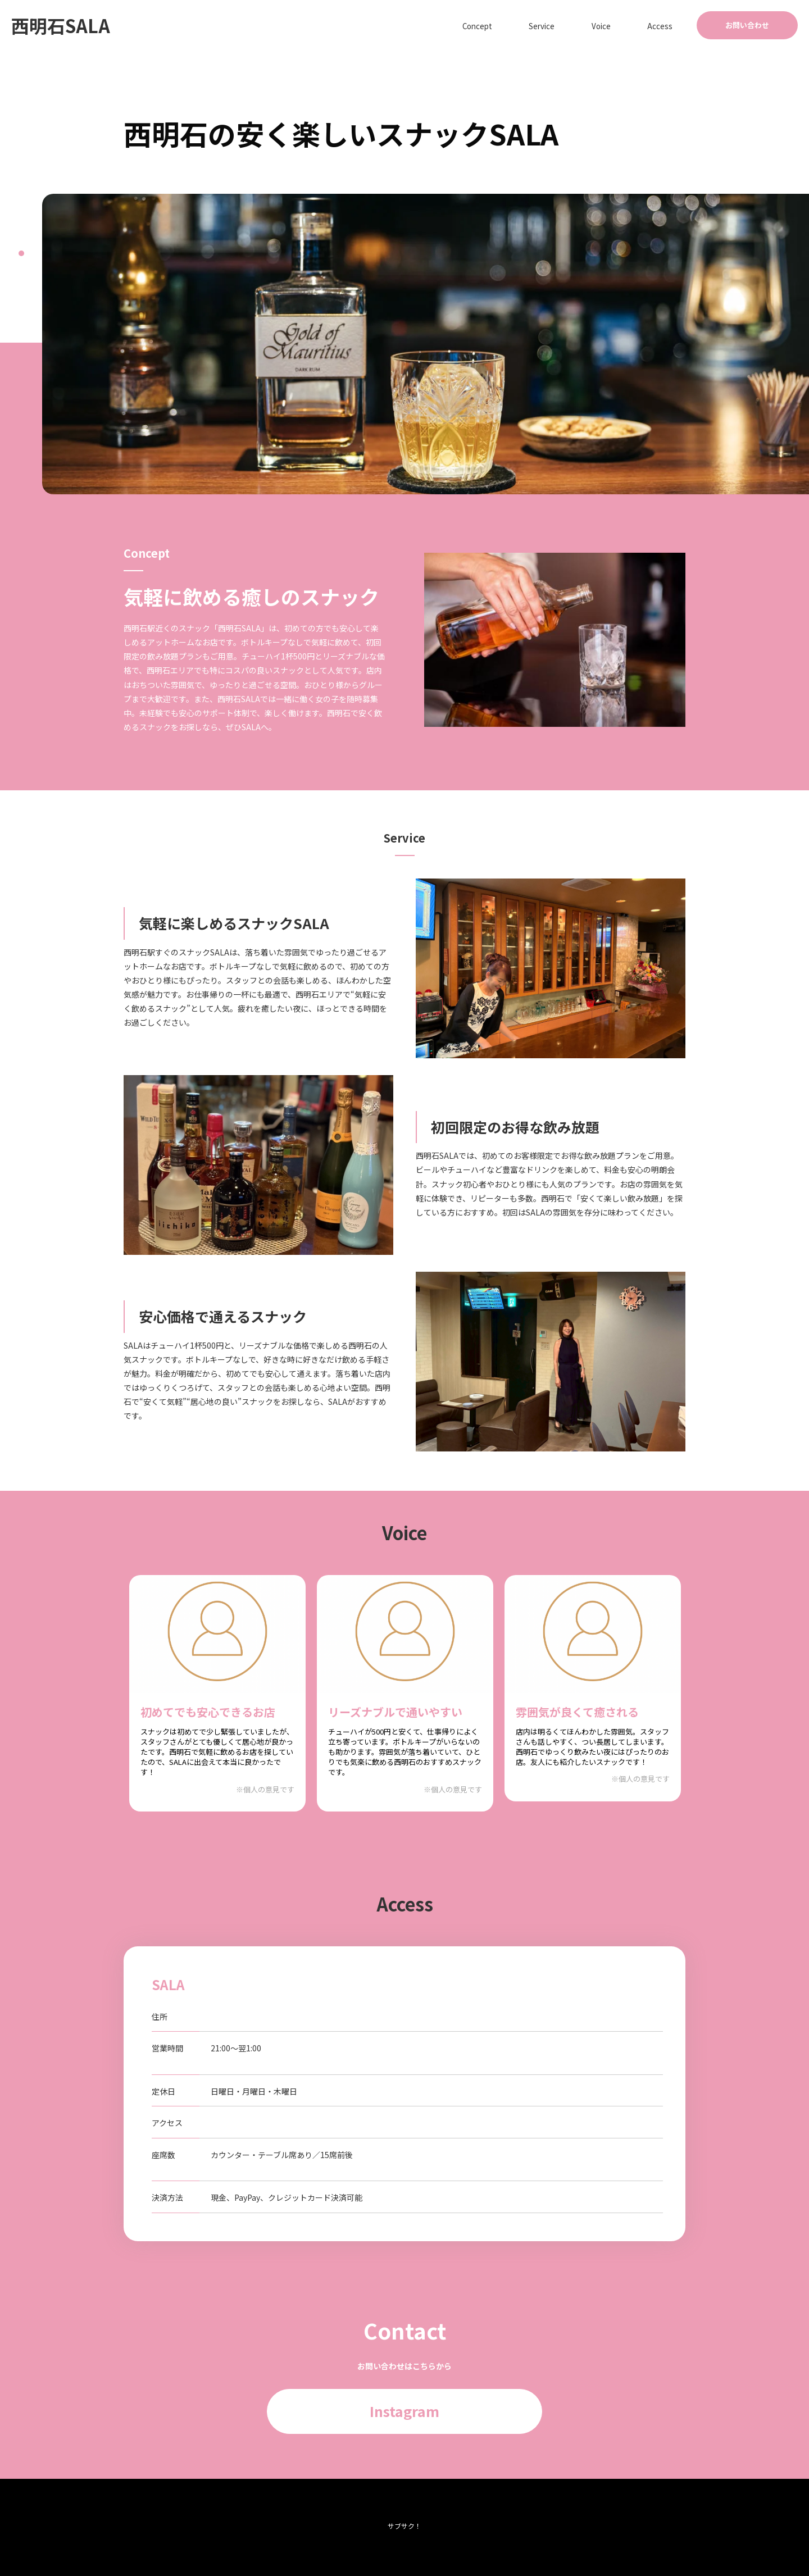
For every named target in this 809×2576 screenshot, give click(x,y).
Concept (533, 25)
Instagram (404, 2411)
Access (669, 25)
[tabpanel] (425, 344)
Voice (627, 25)
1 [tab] (21, 253)
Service (583, 25)
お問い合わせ (747, 25)
